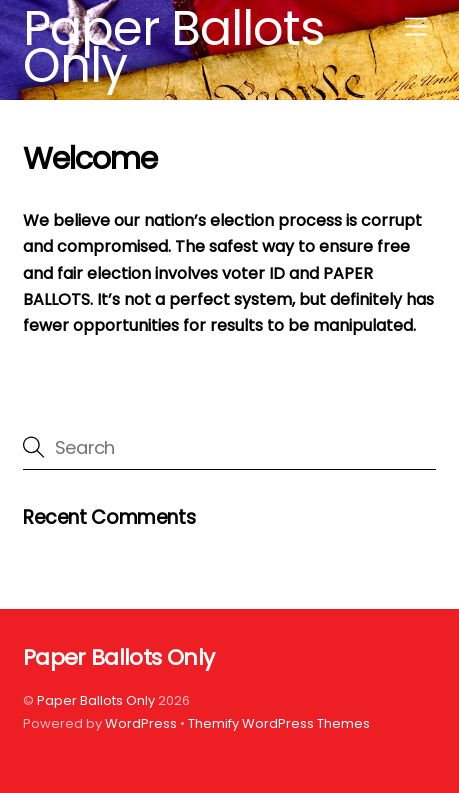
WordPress (141, 723)
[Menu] (416, 27)
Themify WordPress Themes (279, 723)
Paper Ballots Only (96, 700)
